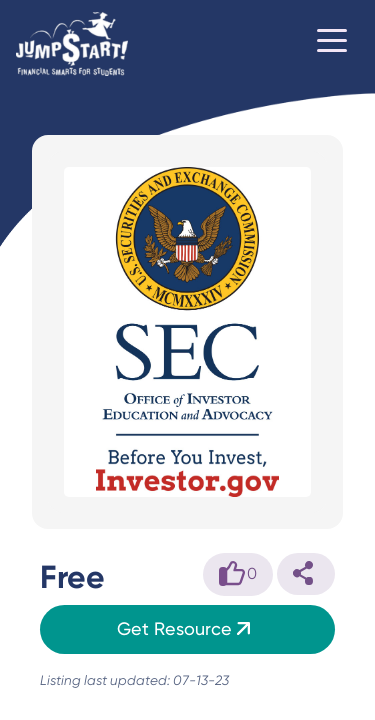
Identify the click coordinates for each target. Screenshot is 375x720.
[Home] (72, 44)
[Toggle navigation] (332, 44)
